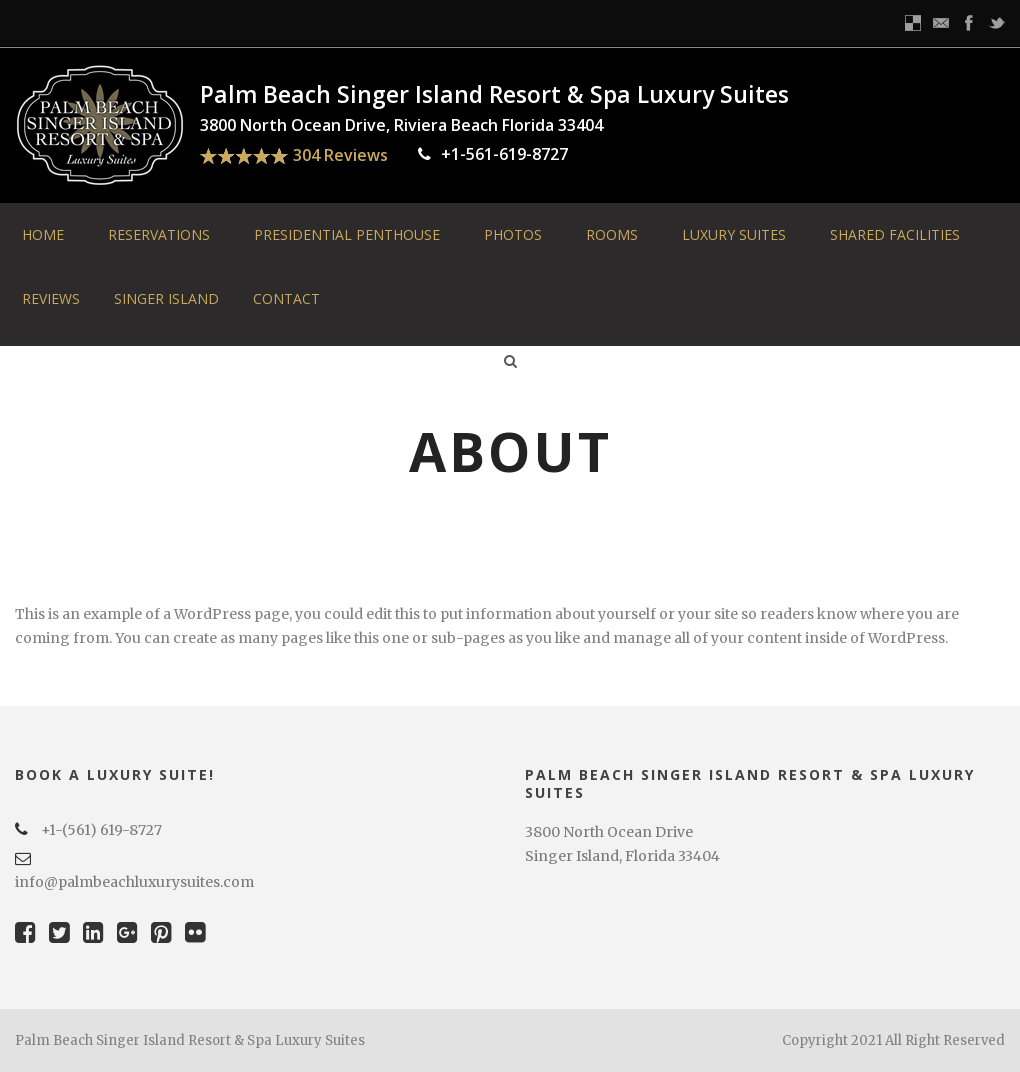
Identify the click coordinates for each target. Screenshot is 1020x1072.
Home (43, 234)
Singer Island (166, 298)
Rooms (612, 234)
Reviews (51, 298)
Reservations (159, 234)
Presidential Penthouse (347, 234)
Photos (513, 234)
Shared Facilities (895, 234)
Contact (286, 298)
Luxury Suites (734, 234)
